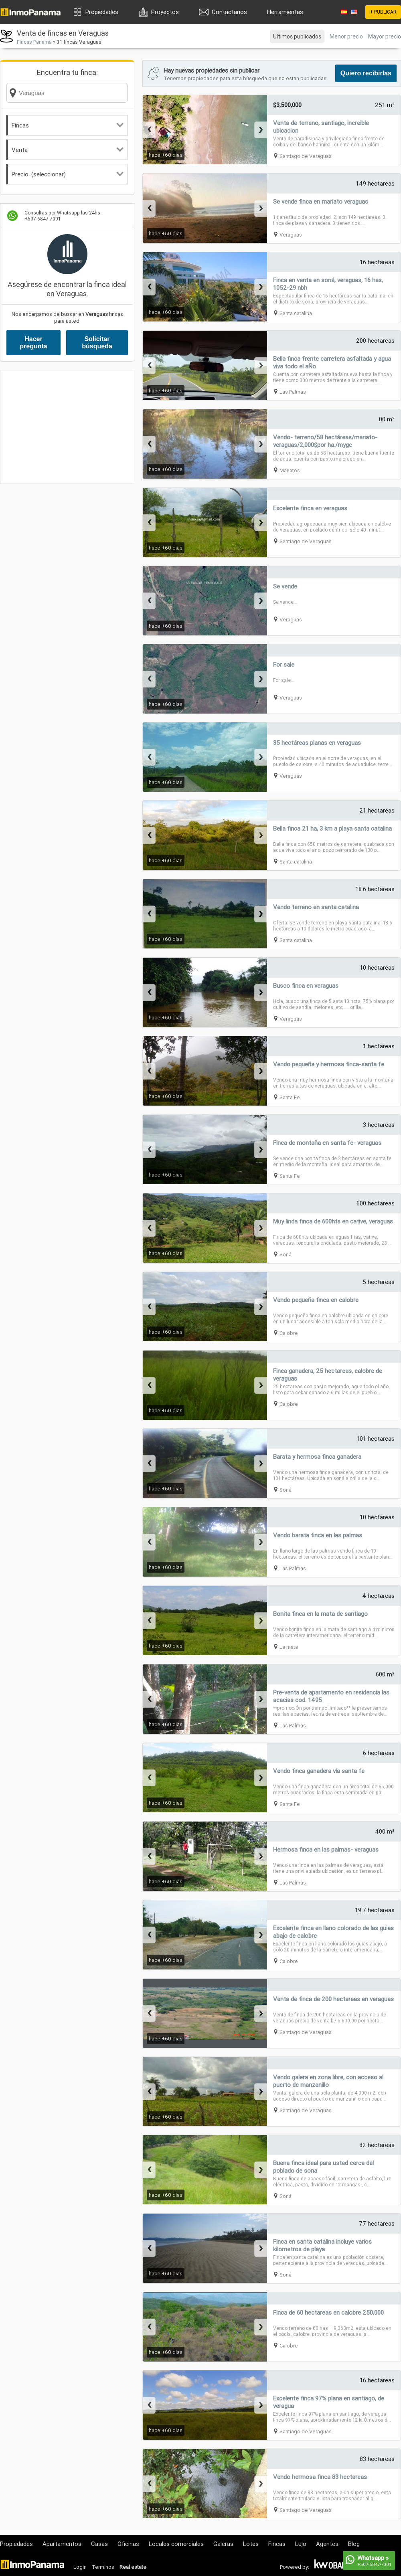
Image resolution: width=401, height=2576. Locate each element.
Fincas (68, 125)
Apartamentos (62, 2544)
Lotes (251, 2544)
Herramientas (285, 12)
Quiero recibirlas (365, 73)
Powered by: (294, 2567)
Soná (285, 1254)
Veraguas (290, 234)
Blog (354, 2544)
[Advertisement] (67, 426)
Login (80, 2567)
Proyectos (165, 12)
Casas (99, 2544)
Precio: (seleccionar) (68, 174)
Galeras (223, 2544)
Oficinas (128, 2544)
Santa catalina (295, 313)
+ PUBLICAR (383, 12)
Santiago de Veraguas (305, 156)
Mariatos (289, 470)
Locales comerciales (176, 2544)
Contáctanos (229, 12)
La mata (288, 1647)
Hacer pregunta (33, 343)
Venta (68, 150)
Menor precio (346, 36)
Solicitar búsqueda (97, 343)
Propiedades (101, 12)
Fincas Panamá (34, 41)
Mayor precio (384, 36)
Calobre (288, 1333)
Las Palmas (292, 391)
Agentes (327, 2544)
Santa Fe (289, 1097)
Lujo (300, 2544)
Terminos (103, 2567)
